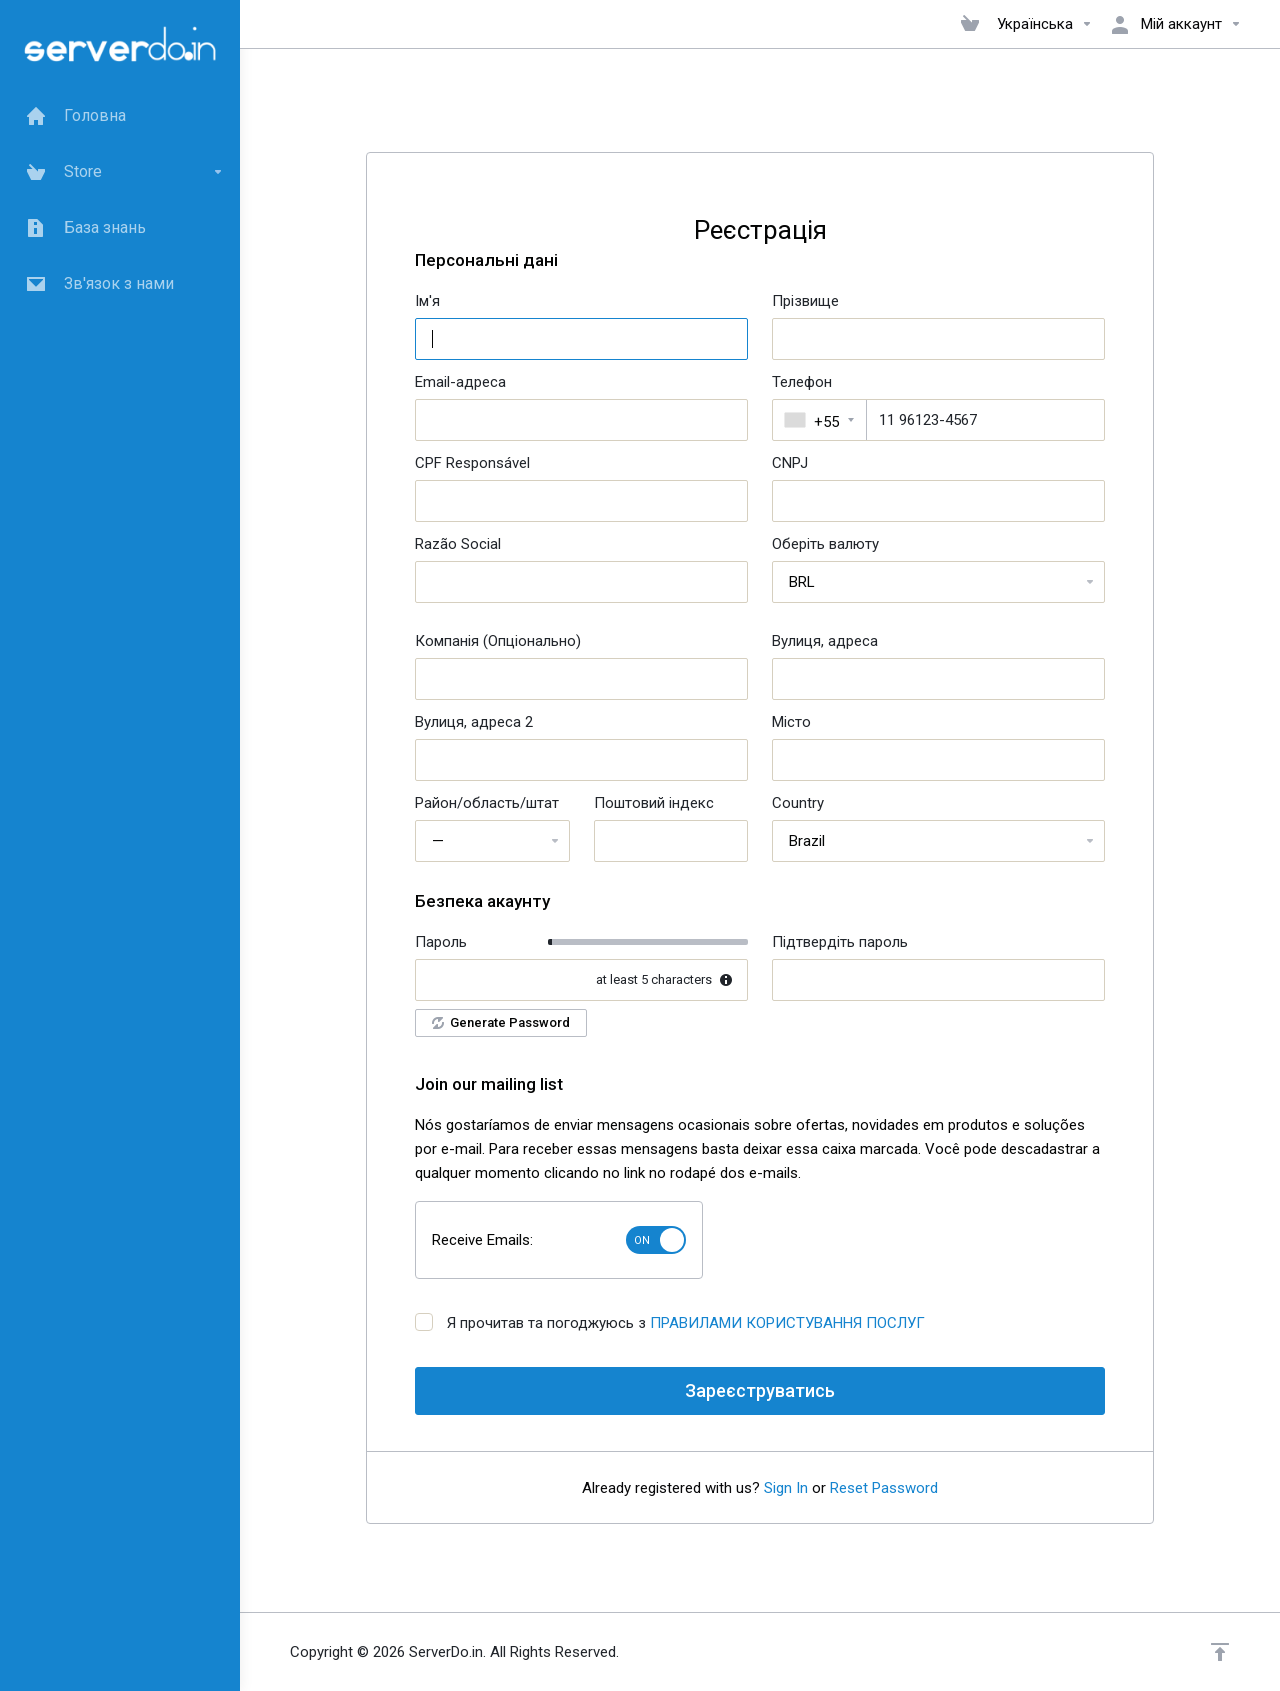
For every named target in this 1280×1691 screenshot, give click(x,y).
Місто (791, 722)
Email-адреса (460, 382)
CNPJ (790, 463)
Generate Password (501, 1022)
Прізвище (805, 301)
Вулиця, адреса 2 (474, 722)
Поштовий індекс (654, 803)
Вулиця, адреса (825, 641)
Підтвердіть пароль (840, 942)
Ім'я (427, 301)
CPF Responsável (472, 463)
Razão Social (458, 544)
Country (798, 803)
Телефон (802, 382)
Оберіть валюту (825, 544)
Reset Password (884, 1488)
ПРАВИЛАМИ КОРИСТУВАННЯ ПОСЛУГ (787, 1323)
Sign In (786, 1488)
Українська (1045, 24)
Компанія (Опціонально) (498, 641)
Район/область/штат (487, 803)
